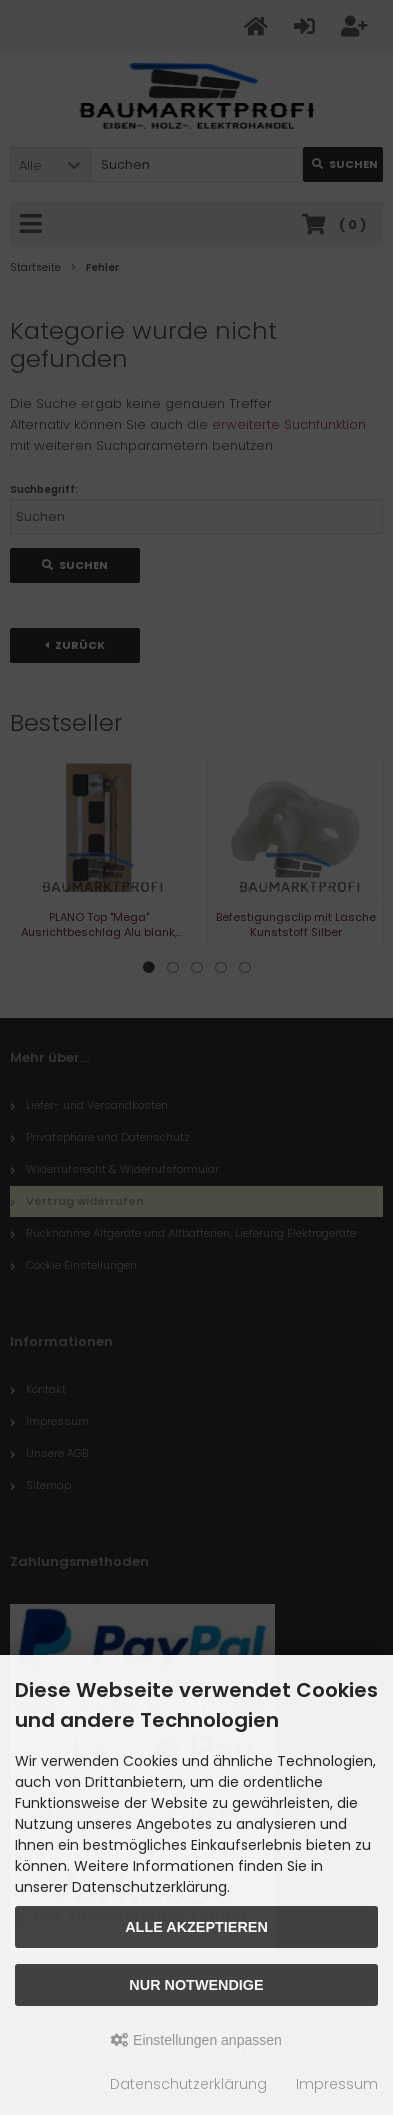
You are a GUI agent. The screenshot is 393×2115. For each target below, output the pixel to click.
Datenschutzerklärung (188, 2084)
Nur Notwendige (196, 1985)
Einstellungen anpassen (196, 2040)
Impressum (337, 2084)
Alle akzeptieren (196, 1927)
